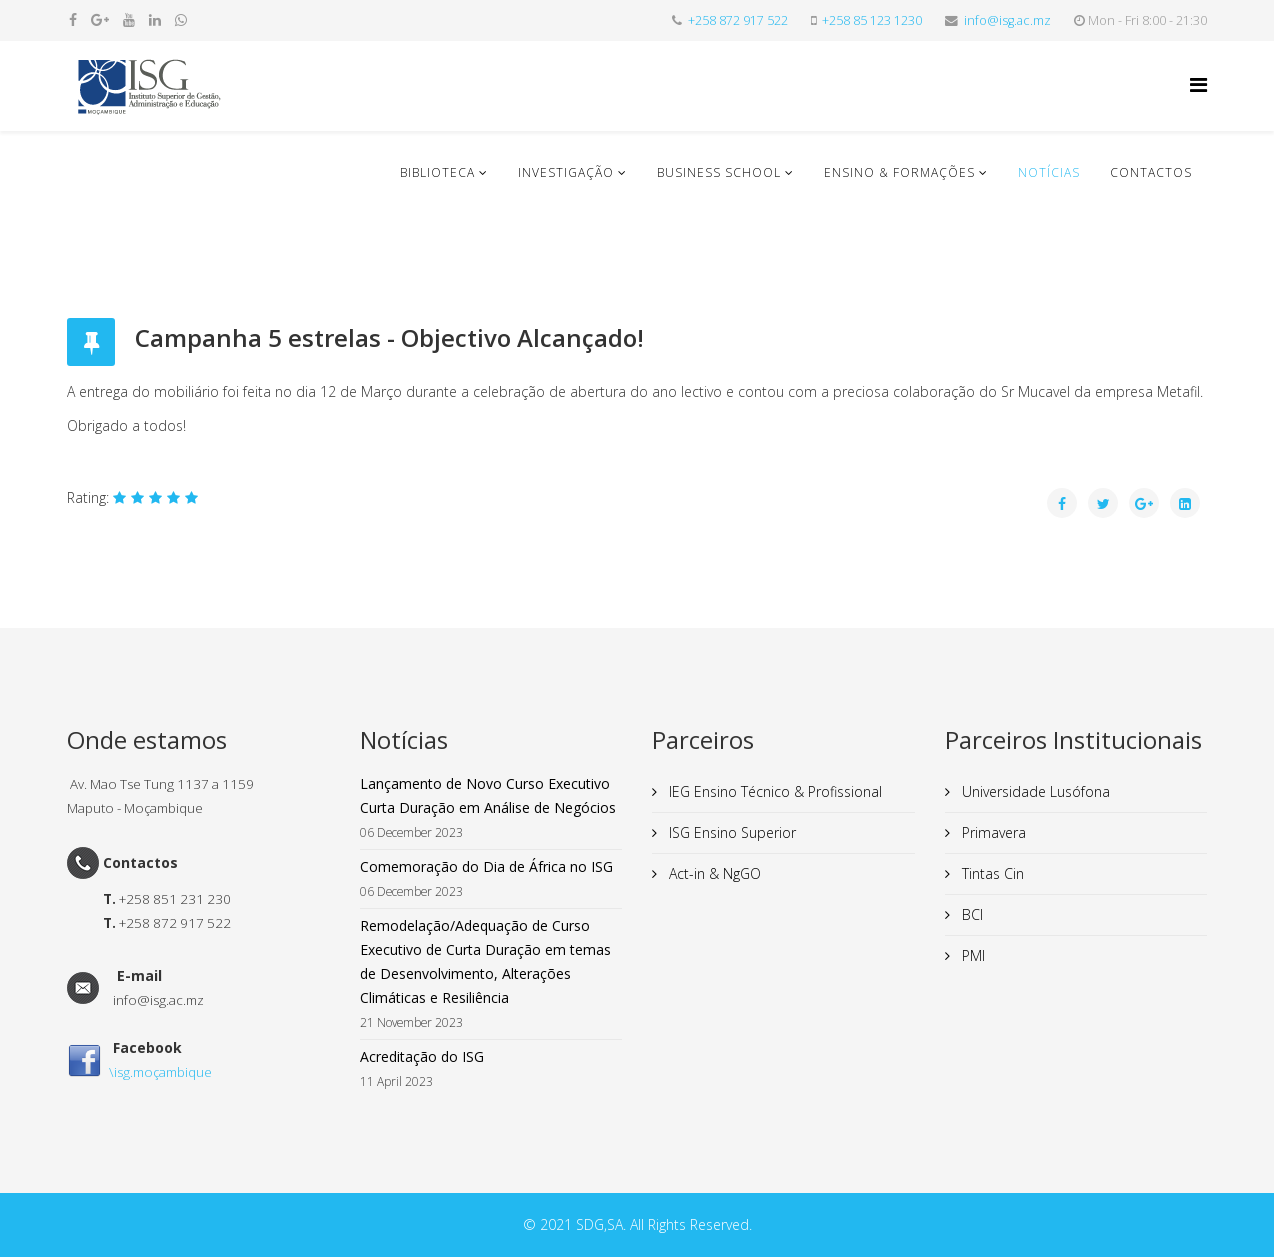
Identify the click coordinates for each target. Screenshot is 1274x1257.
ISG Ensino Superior (730, 832)
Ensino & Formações (899, 172)
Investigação (566, 172)
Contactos (1151, 172)
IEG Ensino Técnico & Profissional (773, 791)
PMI (971, 955)
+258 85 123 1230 (872, 20)
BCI (970, 914)
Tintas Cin (991, 873)
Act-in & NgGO (713, 873)
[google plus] (100, 19)
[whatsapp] (181, 19)
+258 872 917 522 (738, 20)
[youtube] (129, 19)
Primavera (992, 832)
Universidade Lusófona (1034, 791)
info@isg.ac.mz (1007, 20)
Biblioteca (437, 172)
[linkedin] (155, 19)
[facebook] (73, 19)
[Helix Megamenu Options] (1198, 84)
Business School (719, 172)
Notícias (1049, 172)
